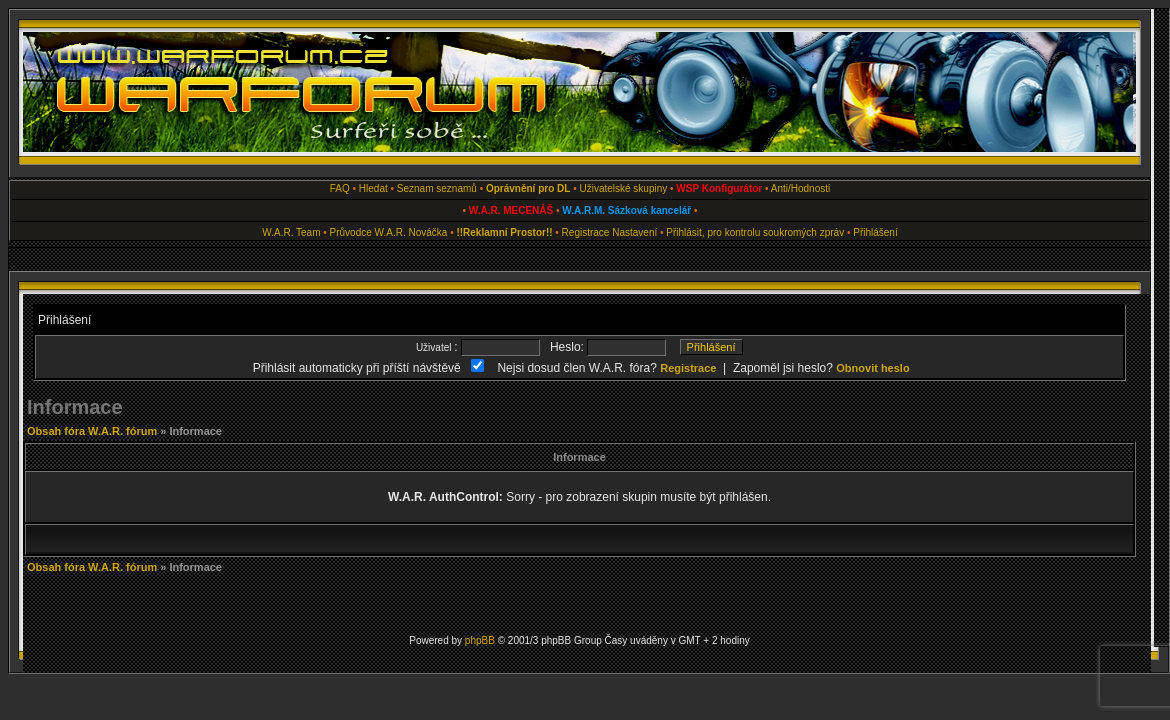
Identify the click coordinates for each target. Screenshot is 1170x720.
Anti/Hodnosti (800, 188)
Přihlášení (875, 232)
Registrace (586, 232)
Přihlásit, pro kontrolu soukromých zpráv (755, 232)
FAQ (340, 188)
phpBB (480, 640)
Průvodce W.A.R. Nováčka (389, 232)
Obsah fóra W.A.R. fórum (92, 431)
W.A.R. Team (291, 232)
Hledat (373, 188)
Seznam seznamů (437, 188)
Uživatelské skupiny (623, 188)
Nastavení (634, 232)
